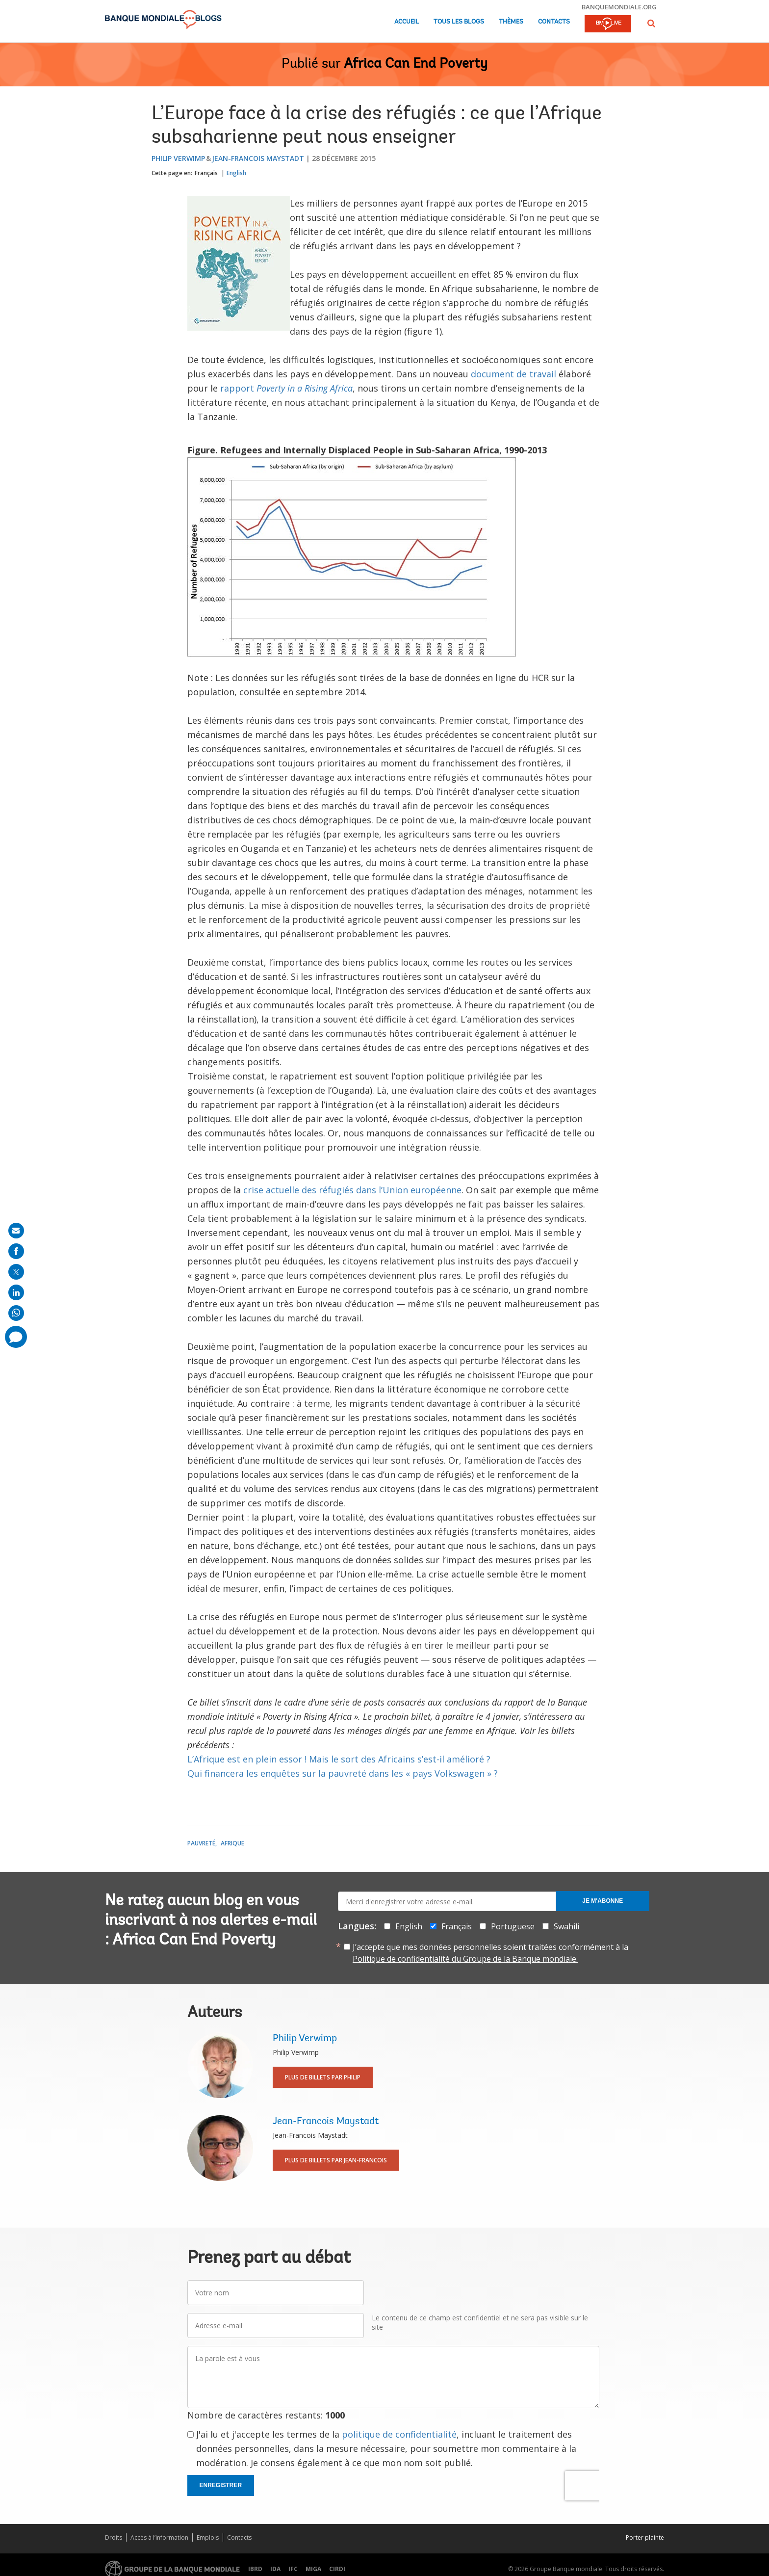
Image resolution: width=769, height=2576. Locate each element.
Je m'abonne (602, 1900)
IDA (275, 2569)
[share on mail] (16, 1230)
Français (206, 173)
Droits (113, 2537)
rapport (286, 388)
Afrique (232, 1843)
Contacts (554, 22)
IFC (293, 2569)
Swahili (566, 1926)
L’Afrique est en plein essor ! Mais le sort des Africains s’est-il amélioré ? (338, 1759)
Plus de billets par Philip (322, 2077)
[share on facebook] (16, 1251)
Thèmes (511, 22)
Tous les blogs (459, 22)
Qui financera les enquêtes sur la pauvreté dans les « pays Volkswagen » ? (342, 1773)
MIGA (313, 2569)
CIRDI (337, 2569)
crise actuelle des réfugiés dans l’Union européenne (352, 1190)
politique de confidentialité (399, 2434)
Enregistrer (221, 2485)
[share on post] (16, 1272)
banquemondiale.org (619, 7)
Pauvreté (201, 1843)
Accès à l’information (159, 2537)
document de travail (513, 374)
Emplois (208, 2537)
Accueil (406, 22)
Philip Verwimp (178, 158)
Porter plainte (645, 2537)
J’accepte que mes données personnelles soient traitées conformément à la (490, 1953)
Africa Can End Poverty (415, 64)
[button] (651, 23)
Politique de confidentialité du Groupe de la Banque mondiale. (465, 1958)
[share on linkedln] (16, 1292)
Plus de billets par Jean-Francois (336, 2160)
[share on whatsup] (16, 1313)
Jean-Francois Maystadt (258, 158)
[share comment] (16, 1337)
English (236, 173)
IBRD (255, 2569)
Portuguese (513, 1926)
